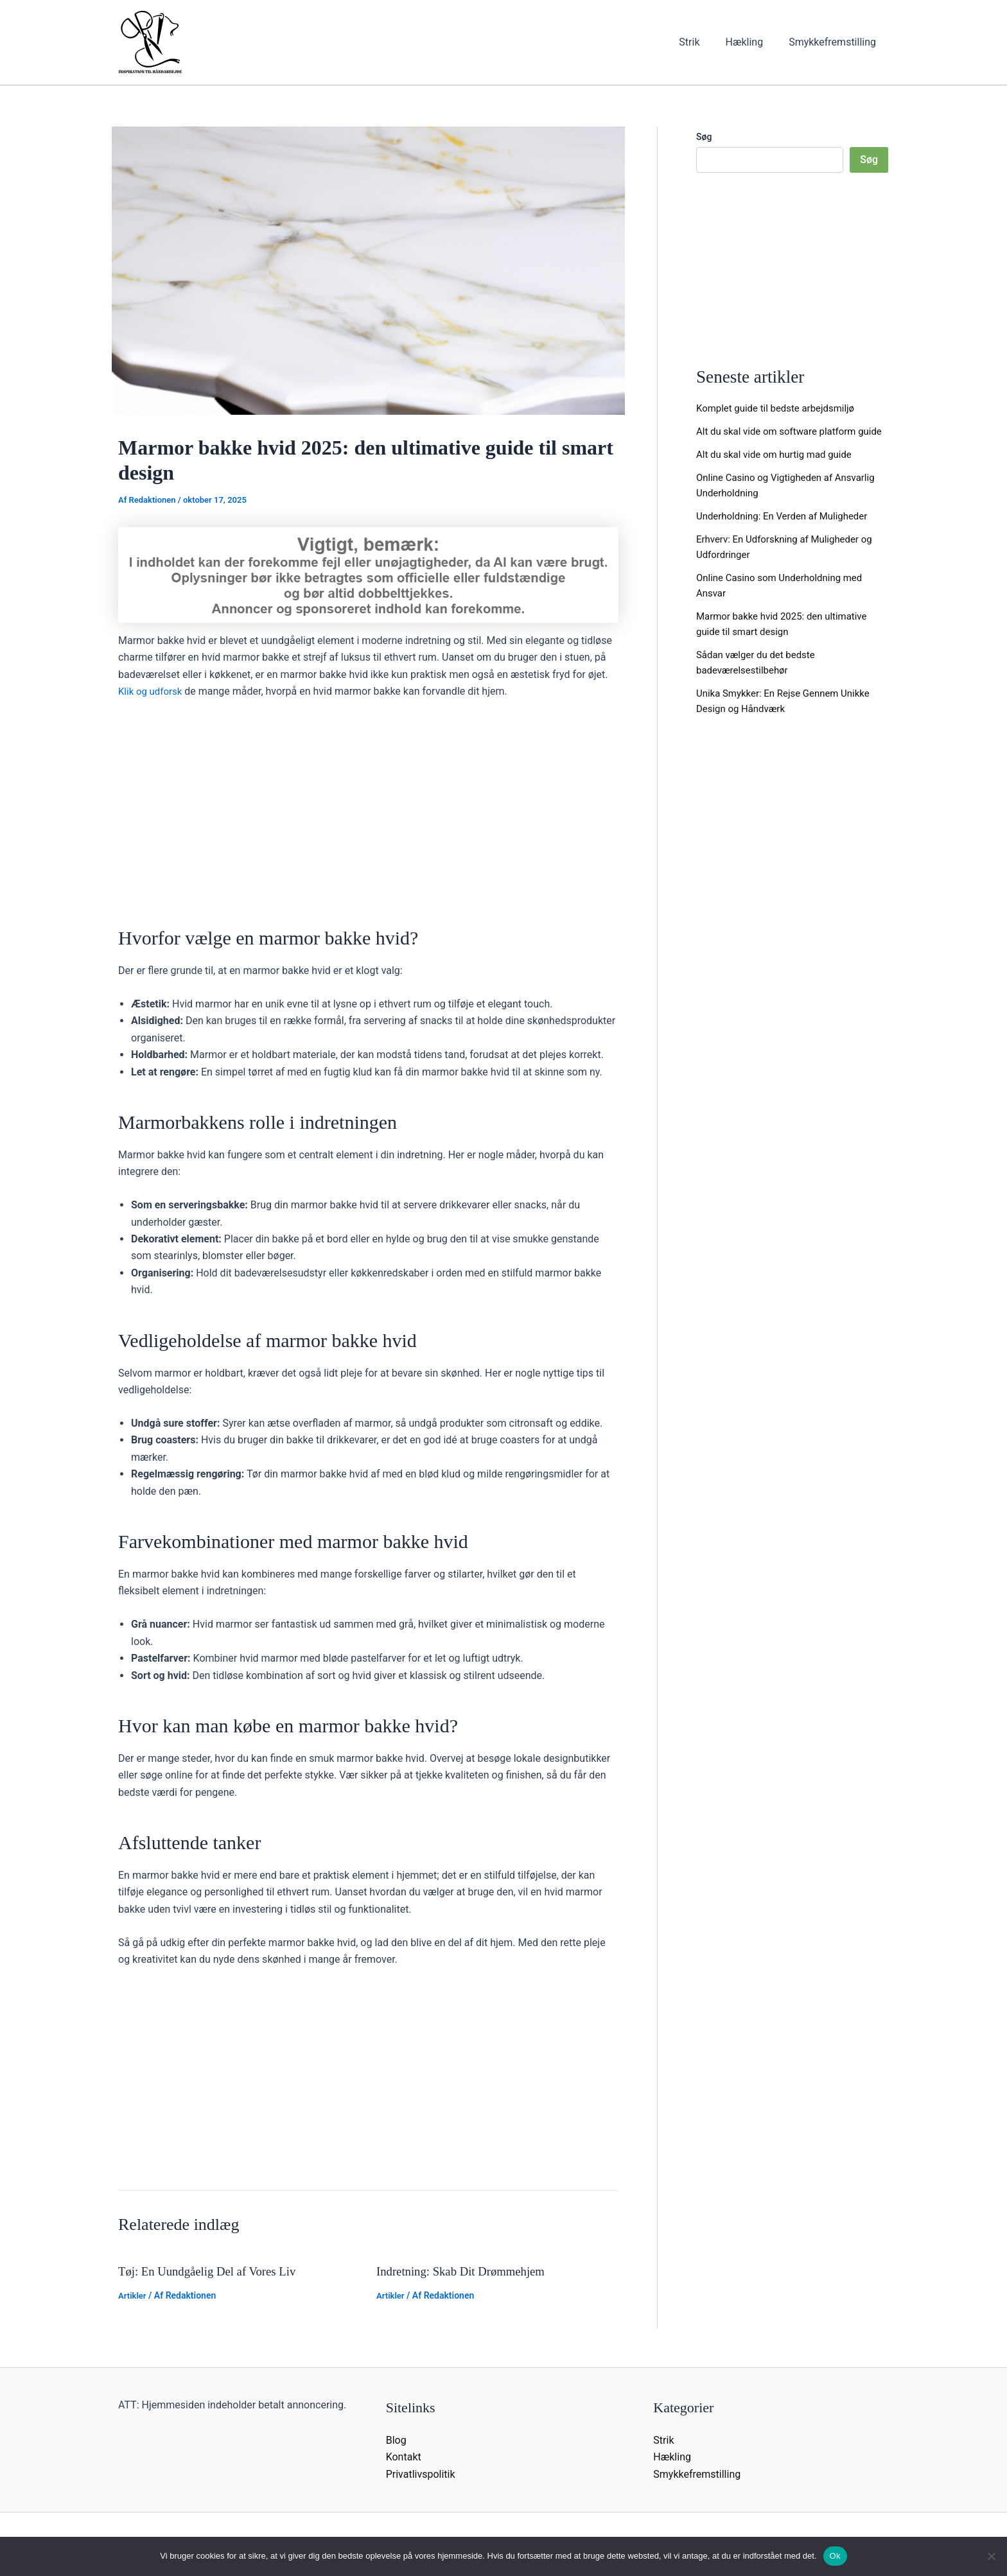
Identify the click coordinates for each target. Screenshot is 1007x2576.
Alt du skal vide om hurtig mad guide (779, 470)
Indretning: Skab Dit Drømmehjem (466, 2271)
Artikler (133, 2295)
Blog (396, 2439)
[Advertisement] (368, 806)
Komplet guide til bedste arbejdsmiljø (781, 408)
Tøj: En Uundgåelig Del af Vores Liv (213, 2271)
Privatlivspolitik (420, 2473)
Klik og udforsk (152, 691)
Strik (702, 42)
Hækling (752, 42)
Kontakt (403, 2457)
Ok (835, 2556)
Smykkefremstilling (835, 42)
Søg (704, 137)
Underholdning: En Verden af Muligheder (787, 531)
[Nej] (991, 2556)
